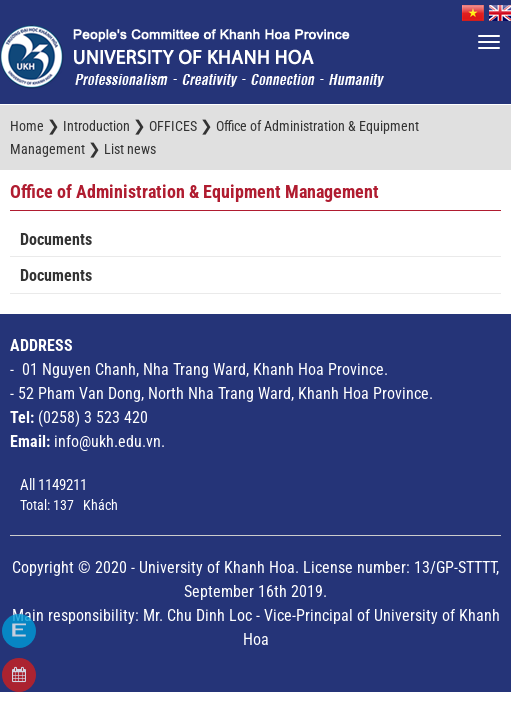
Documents (56, 239)
